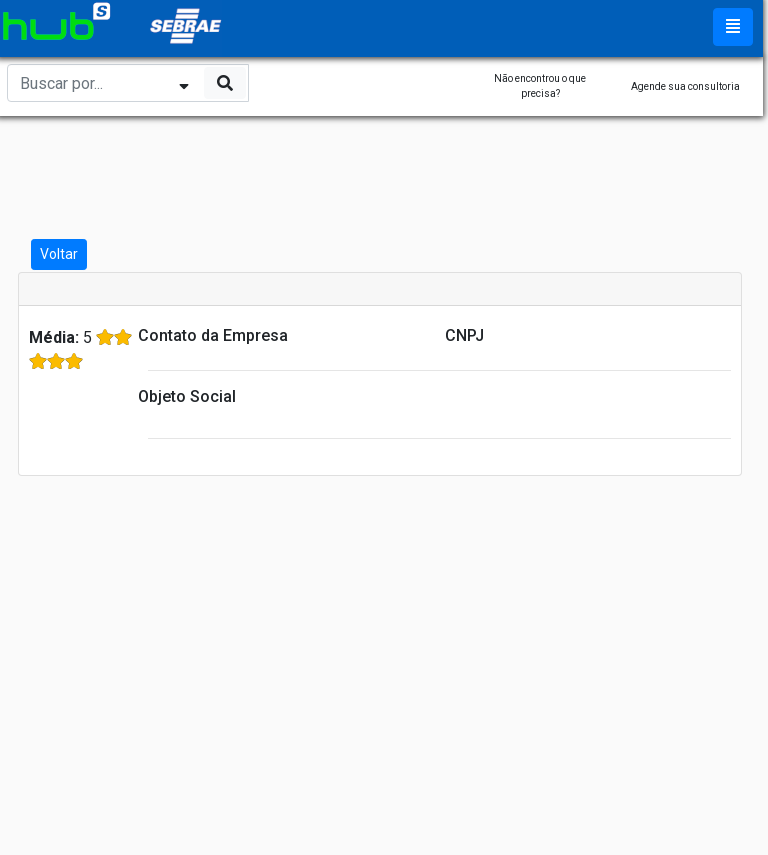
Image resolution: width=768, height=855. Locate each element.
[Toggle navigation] (733, 27)
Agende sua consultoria (685, 86)
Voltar (59, 254)
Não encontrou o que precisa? (540, 86)
